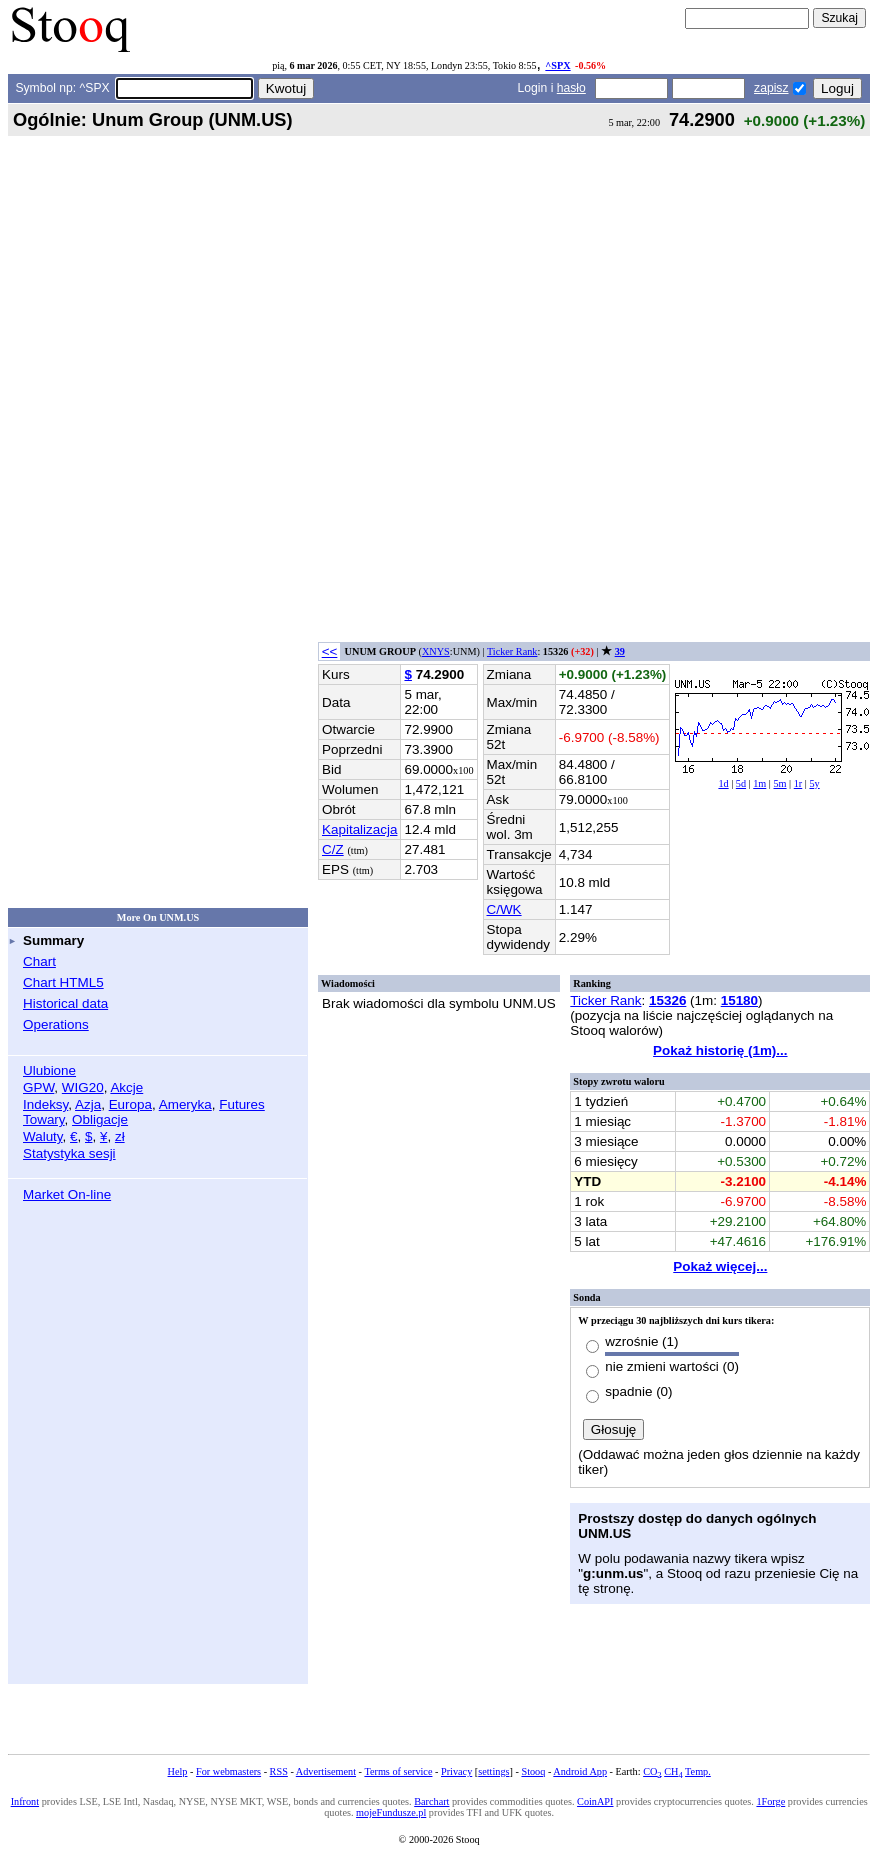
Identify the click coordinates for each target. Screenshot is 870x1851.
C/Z (333, 849)
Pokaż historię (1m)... (720, 1050)
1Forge (770, 1801)
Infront (25, 1801)
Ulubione (49, 1070)
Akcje (126, 1087)
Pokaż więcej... (720, 1266)
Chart (39, 961)
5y (814, 783)
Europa (130, 1104)
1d (723, 783)
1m (759, 783)
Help (178, 1771)
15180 (739, 1000)
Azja (88, 1104)
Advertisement (326, 1771)
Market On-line (67, 1194)
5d (741, 783)
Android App (580, 1771)
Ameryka (185, 1104)
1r (798, 783)
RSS (279, 1771)
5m (779, 783)
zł (120, 1136)
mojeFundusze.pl (391, 1812)
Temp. (698, 1771)
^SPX (557, 65)
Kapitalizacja (359, 829)
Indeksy (45, 1104)
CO (652, 1771)
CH (673, 1771)
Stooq (533, 1771)
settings (493, 1771)
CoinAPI (595, 1801)
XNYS (436, 651)
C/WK (504, 909)
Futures (242, 1104)
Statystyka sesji (69, 1153)
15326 (667, 1000)
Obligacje (100, 1119)
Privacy (456, 1771)
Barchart (431, 1801)
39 (620, 651)
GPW (38, 1087)
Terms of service (398, 1771)
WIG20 (83, 1087)
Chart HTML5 (63, 982)
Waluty (43, 1136)
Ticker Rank (512, 651)
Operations (56, 1024)
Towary (44, 1119)
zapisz (771, 88)
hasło (571, 88)
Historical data (65, 1003)
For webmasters (228, 1771)
